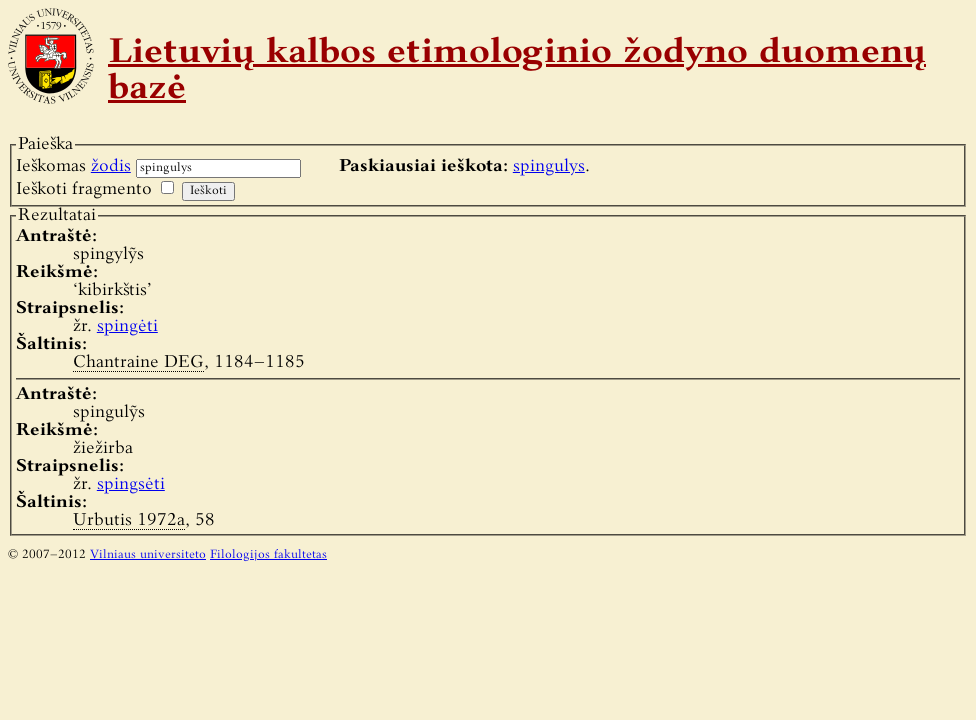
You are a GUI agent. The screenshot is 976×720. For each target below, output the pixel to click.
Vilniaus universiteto (148, 555)
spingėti (127, 326)
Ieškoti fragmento (84, 189)
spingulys (549, 166)
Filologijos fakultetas (268, 555)
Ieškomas (73, 166)
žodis (111, 166)
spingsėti (131, 484)
